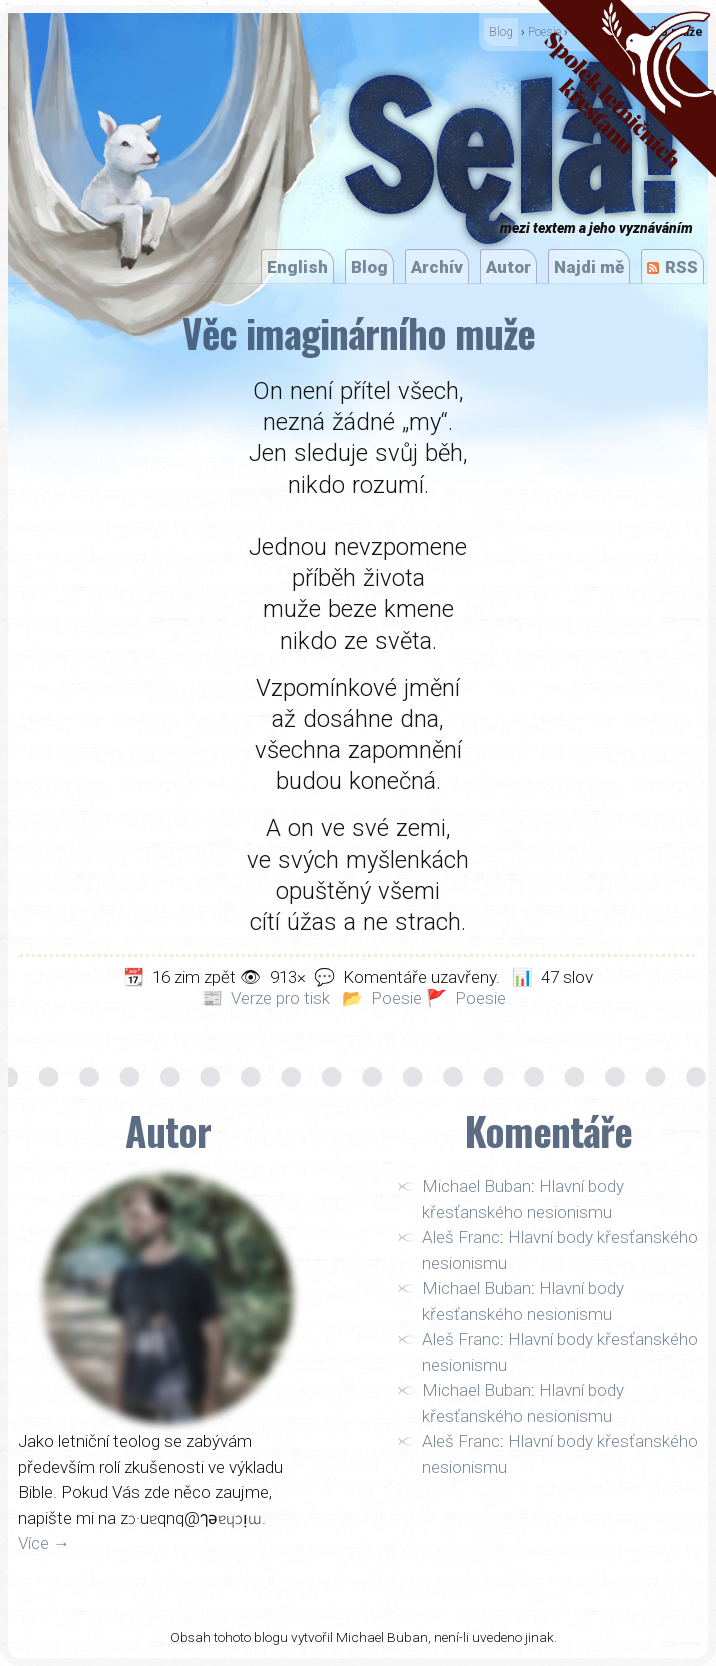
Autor (508, 267)
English (297, 267)
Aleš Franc (461, 1237)
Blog (501, 32)
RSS (681, 267)
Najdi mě (589, 267)
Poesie (396, 998)
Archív (437, 267)
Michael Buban (476, 1186)
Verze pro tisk (280, 998)
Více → (44, 1543)
